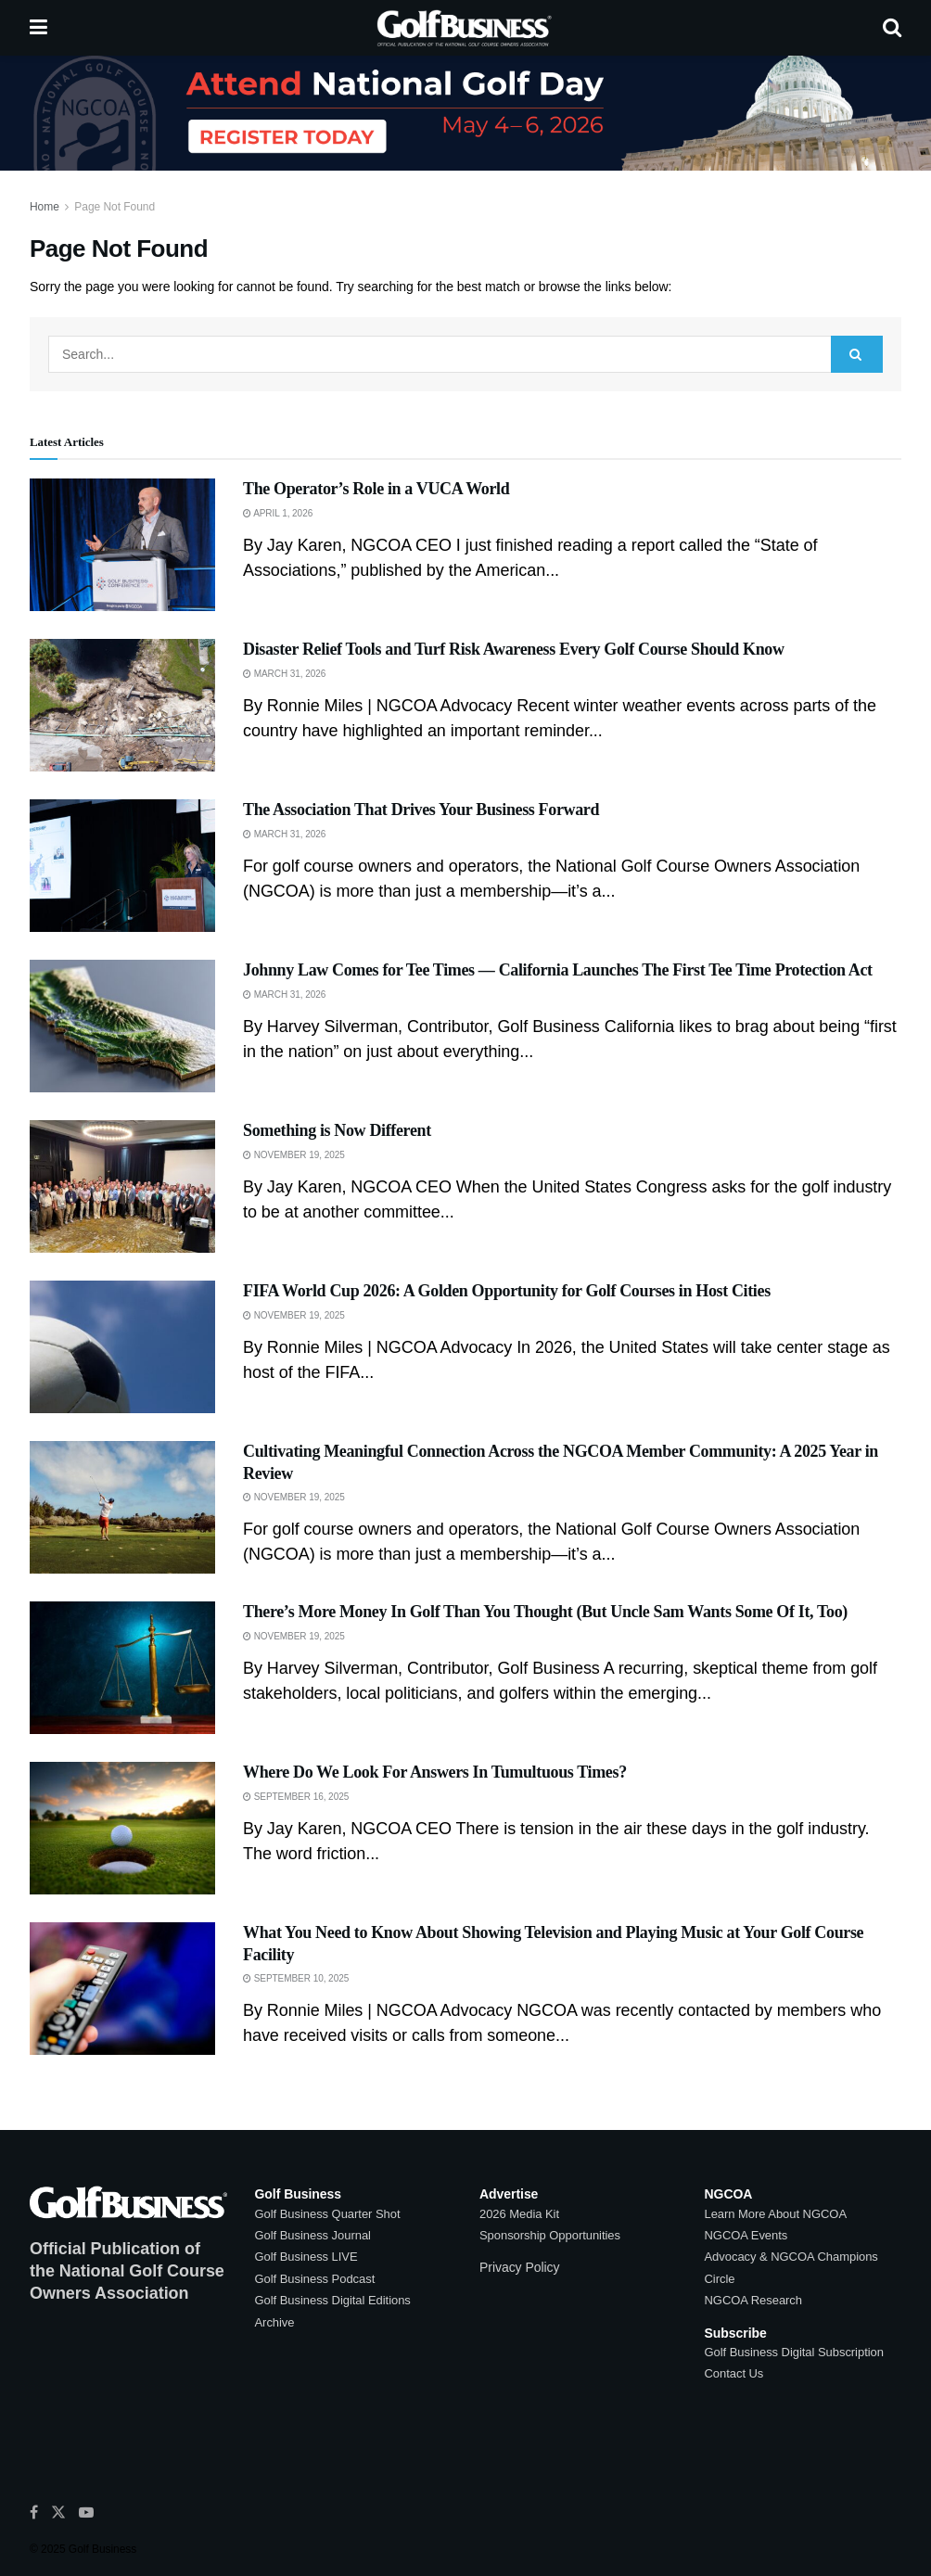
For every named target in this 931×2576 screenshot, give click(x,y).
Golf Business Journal (313, 2235)
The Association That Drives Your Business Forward (421, 809)
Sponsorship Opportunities (549, 2235)
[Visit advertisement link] (465, 113)
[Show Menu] (38, 28)
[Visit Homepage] (465, 27)
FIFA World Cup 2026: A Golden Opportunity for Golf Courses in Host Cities (507, 1291)
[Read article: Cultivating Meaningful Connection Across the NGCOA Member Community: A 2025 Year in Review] (122, 1507)
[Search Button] (892, 28)
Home (44, 206)
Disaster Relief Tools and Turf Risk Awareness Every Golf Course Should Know (513, 649)
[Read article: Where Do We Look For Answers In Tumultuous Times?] (122, 1828)
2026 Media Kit (519, 2214)
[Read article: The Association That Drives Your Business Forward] (122, 865)
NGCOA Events (746, 2235)
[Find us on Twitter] (58, 2512)
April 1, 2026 (277, 513)
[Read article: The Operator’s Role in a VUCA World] (122, 544)
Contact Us (734, 2373)
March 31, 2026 (284, 674)
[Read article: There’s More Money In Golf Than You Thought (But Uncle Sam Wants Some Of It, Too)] (122, 1667)
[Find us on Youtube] (86, 2512)
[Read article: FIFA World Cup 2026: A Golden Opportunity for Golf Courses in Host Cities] (122, 1347)
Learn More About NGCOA (776, 2214)
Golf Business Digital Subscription (794, 2352)
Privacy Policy (519, 2267)
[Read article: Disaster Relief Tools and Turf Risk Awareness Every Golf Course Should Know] (122, 705)
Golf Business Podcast (315, 2279)
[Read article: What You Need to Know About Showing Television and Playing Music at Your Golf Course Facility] (122, 1988)
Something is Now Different (337, 1130)
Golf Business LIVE (306, 2257)
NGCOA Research (754, 2300)
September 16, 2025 (296, 1797)
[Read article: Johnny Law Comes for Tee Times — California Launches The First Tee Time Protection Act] (122, 1026)
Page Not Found (114, 206)
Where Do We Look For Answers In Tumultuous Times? (435, 1772)
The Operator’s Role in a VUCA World (376, 488)
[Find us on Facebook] (34, 2512)
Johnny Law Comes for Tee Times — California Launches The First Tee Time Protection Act (558, 970)
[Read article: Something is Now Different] (122, 1186)
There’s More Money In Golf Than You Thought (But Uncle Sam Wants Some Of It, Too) (545, 1611)
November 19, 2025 (294, 1155)
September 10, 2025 (296, 1978)
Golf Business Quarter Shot (328, 2214)
